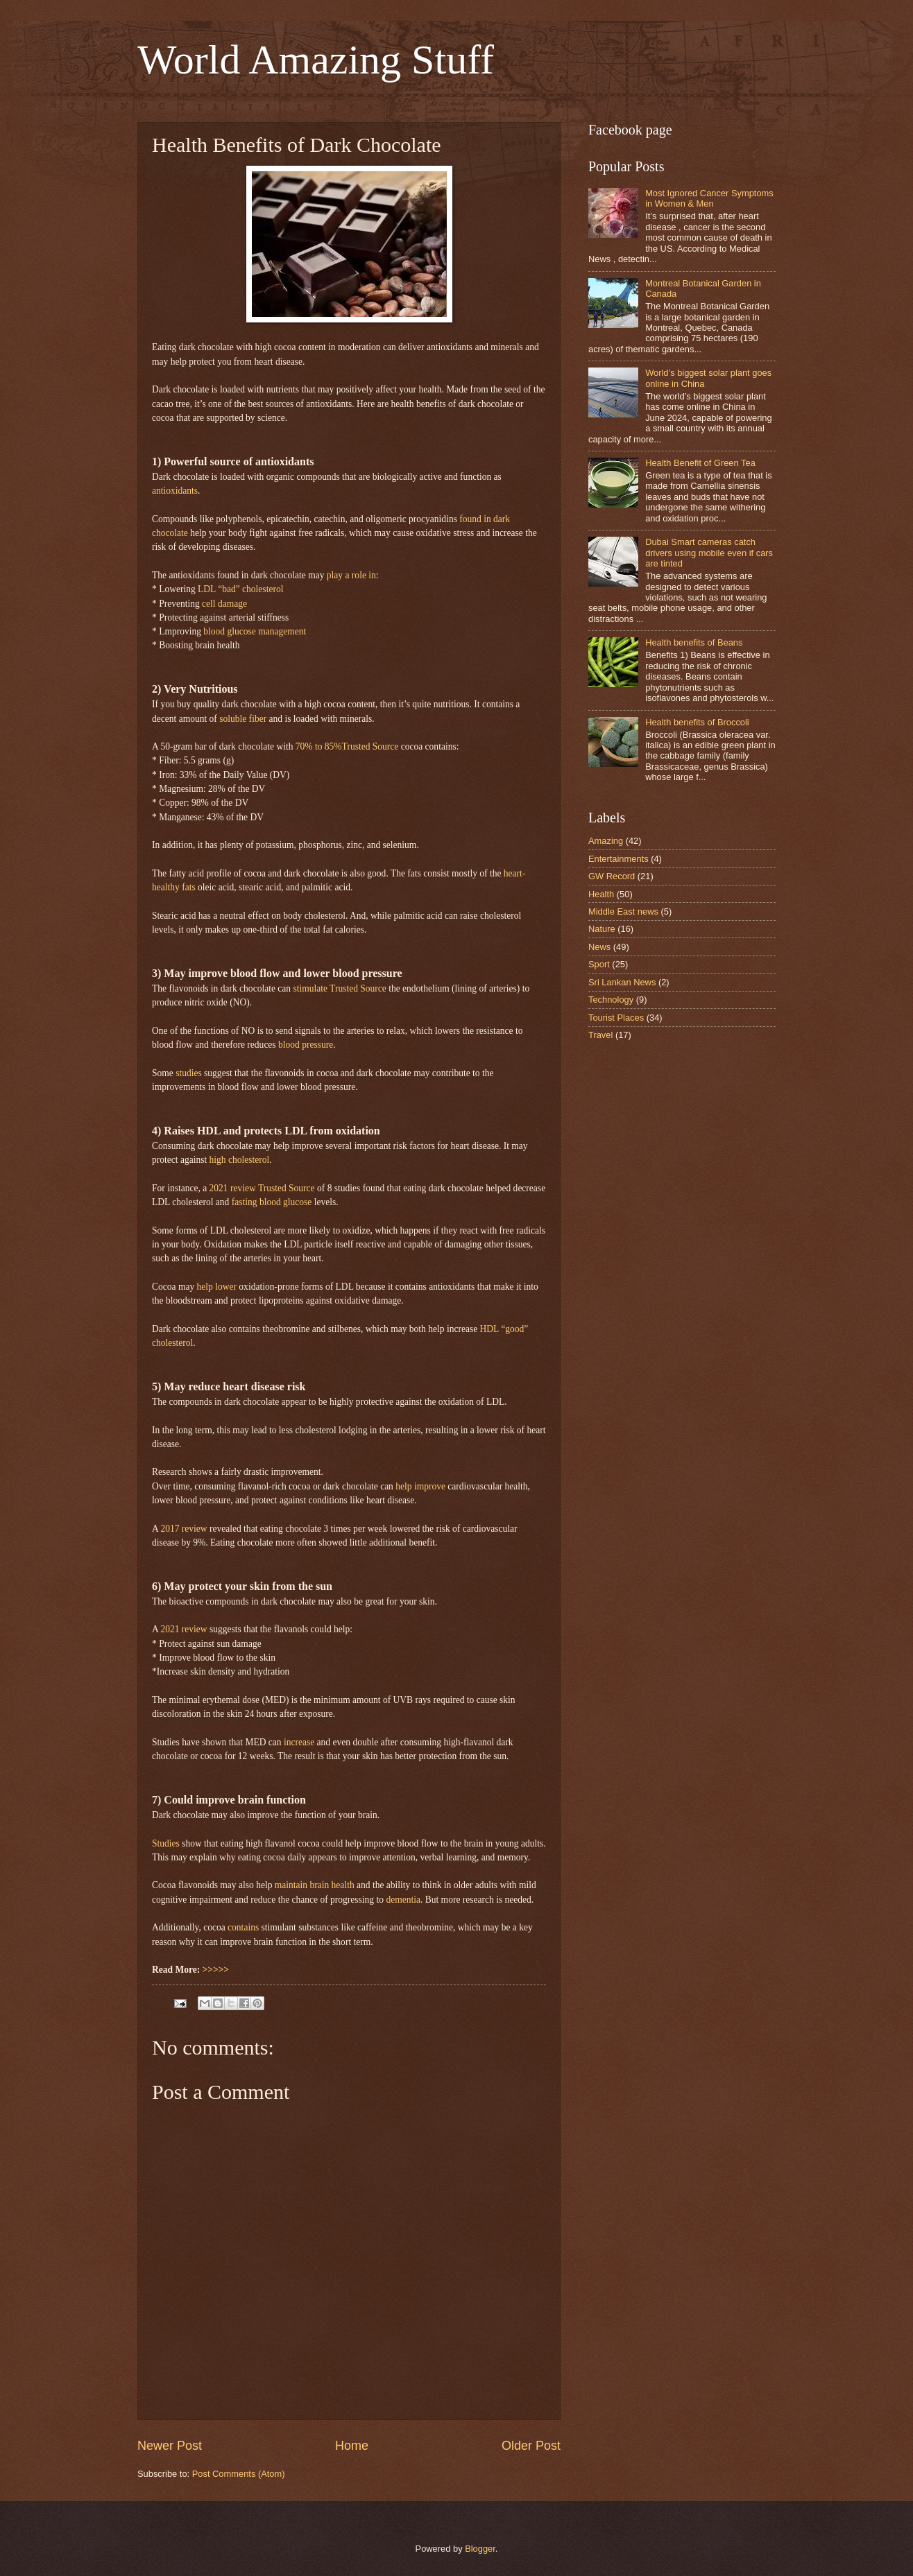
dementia (403, 1899)
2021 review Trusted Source (262, 1188)
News (599, 947)
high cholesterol (240, 1160)
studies (189, 1073)
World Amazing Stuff (315, 60)
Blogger (480, 2548)
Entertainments (618, 859)
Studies (166, 1843)
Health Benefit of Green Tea (700, 463)
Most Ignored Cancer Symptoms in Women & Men (709, 198)
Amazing (605, 841)
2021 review (183, 1629)
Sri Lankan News (622, 982)
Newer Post (169, 2446)
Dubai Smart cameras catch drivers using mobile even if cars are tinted (709, 553)
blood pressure (305, 1044)
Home (351, 2446)
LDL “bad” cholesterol (240, 589)
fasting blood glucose (272, 1202)
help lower (217, 1286)
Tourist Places (616, 1017)
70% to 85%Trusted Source (347, 746)
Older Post (531, 2446)
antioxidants (175, 490)
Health (601, 894)
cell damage (224, 603)
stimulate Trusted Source (339, 988)
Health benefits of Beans (693, 642)
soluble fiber (242, 719)
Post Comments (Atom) (238, 2474)
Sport (599, 964)
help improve (420, 1486)
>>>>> (216, 1969)
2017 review (183, 1528)
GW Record (611, 876)
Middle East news (623, 911)
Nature (601, 929)
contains (243, 1927)
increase (299, 1742)
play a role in (351, 575)
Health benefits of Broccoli (697, 722)
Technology (610, 999)
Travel (600, 1035)
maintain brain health (315, 1885)
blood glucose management (254, 631)
